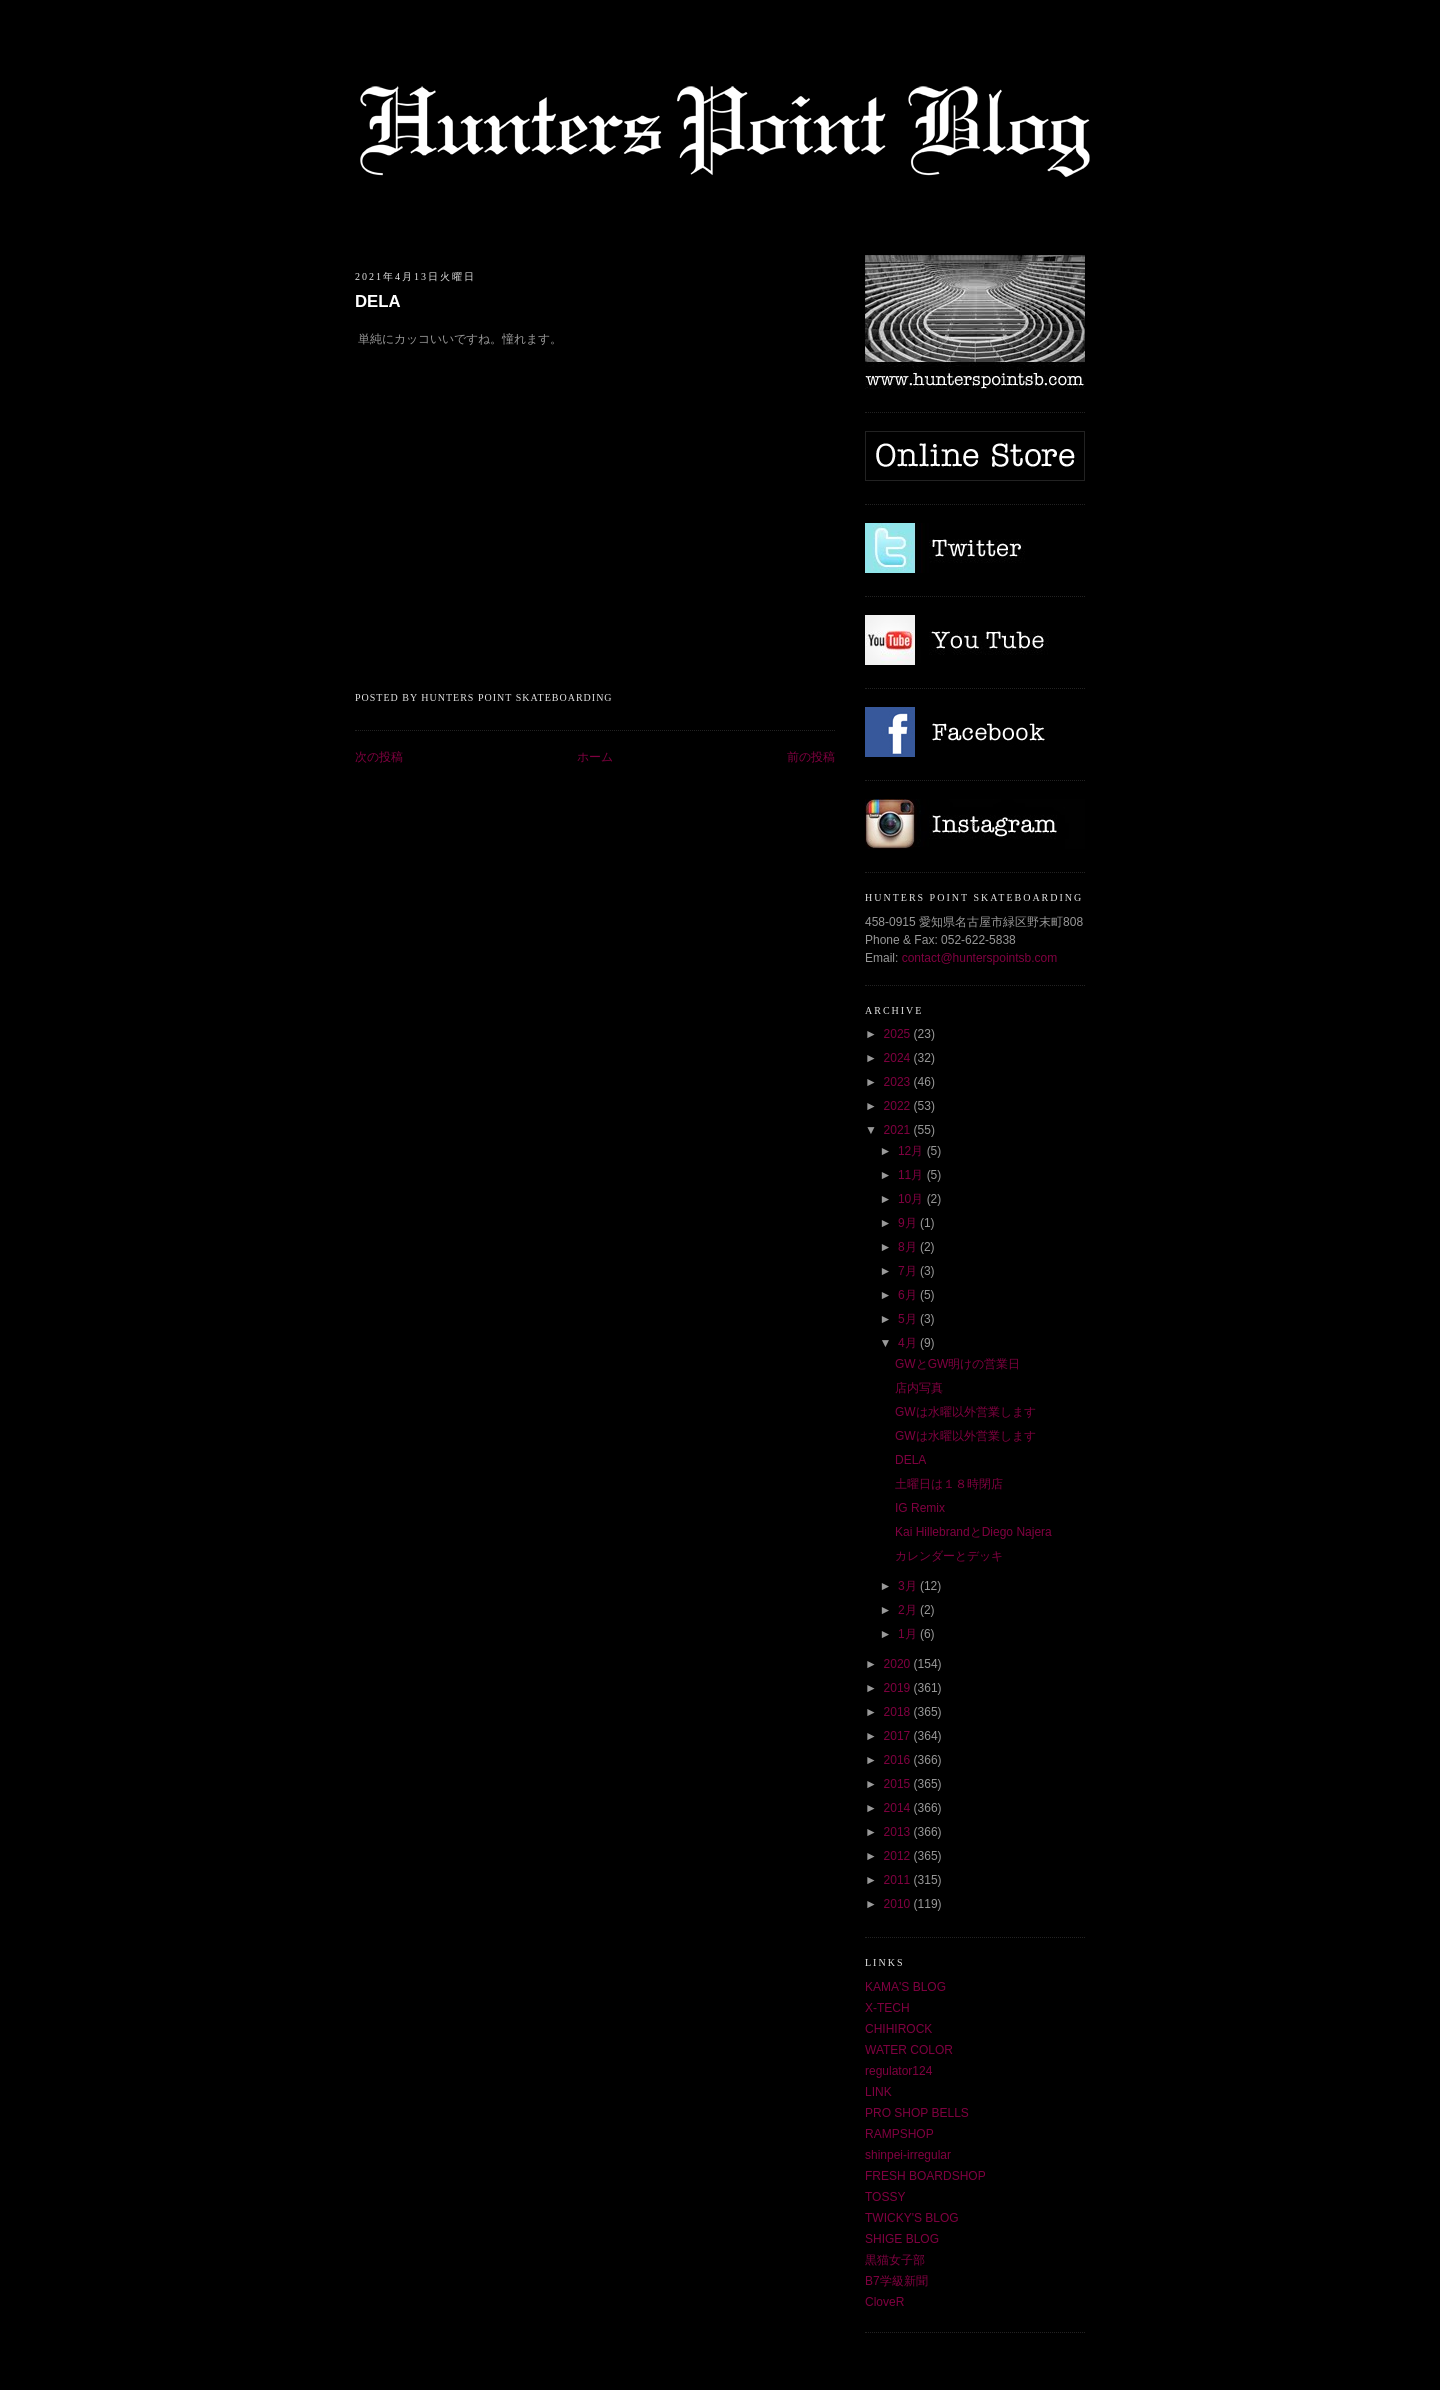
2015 (899, 1784)
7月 (909, 1271)
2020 (899, 1664)
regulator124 (898, 2071)
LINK (878, 2092)
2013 (899, 1832)
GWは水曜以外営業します (965, 1412)
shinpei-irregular (908, 2155)
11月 (912, 1175)
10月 (912, 1199)
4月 (909, 1343)
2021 (899, 1130)
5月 (909, 1319)
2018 (899, 1712)
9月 (909, 1223)
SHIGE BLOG (902, 2239)
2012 (899, 1856)
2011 (899, 1880)
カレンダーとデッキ (949, 1556)
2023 (899, 1082)
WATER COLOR (909, 2050)
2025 (899, 1034)
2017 (899, 1736)
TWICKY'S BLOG (912, 2218)
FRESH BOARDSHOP (925, 2176)
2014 (899, 1808)
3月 (909, 1586)
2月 (909, 1610)
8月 (909, 1247)
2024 (899, 1058)
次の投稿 (379, 757)
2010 (899, 1904)
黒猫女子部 (895, 2260)
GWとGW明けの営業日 (957, 1364)
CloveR (884, 2302)
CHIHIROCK (898, 2029)
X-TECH (887, 2008)
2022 (899, 1106)
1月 (909, 1634)
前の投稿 (811, 757)
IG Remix (920, 1508)
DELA (378, 301)
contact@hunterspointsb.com (980, 958)
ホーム (595, 757)
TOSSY (885, 2197)
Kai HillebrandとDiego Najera (973, 1532)
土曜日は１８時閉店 (949, 1484)
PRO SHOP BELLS (917, 2113)
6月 (909, 1295)
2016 (899, 1760)
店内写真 (919, 1388)
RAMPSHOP (899, 2134)
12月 (912, 1151)
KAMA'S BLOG (905, 1987)
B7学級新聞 (896, 2281)
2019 (899, 1688)
